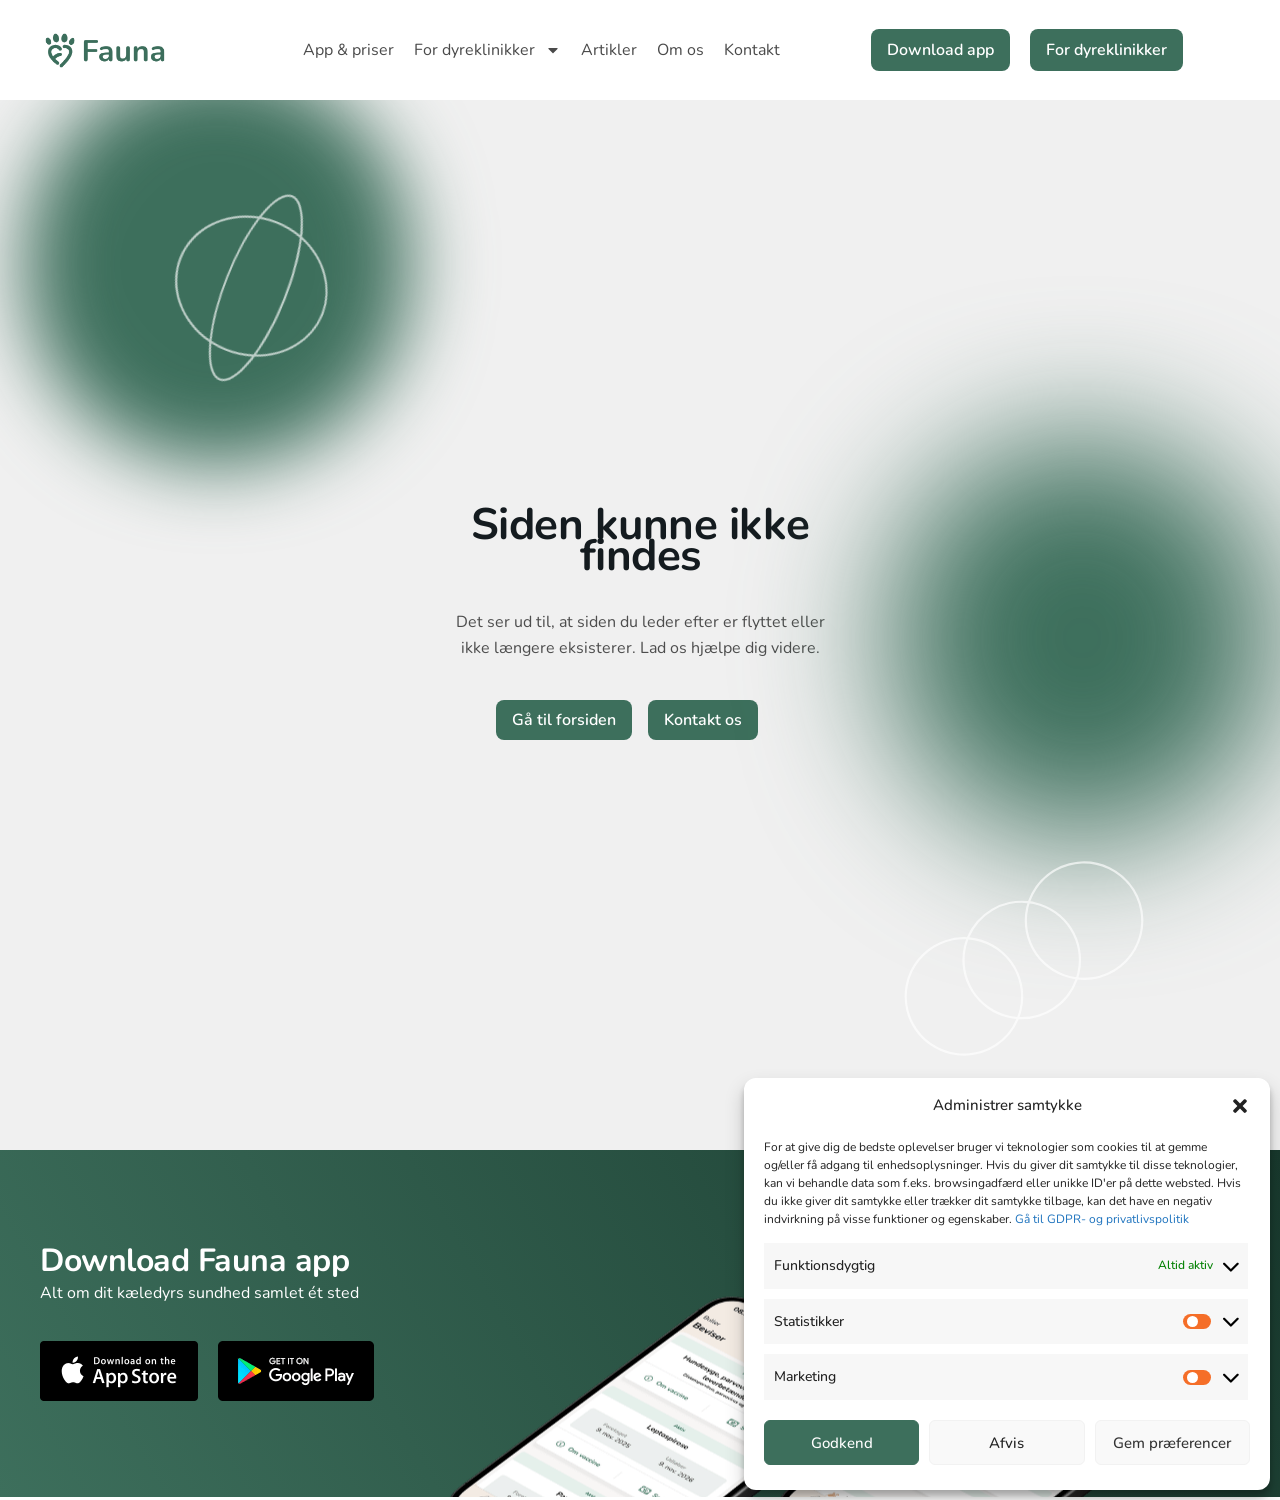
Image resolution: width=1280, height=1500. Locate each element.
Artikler (609, 50)
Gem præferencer (1172, 1443)
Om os (680, 50)
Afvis (1006, 1443)
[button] (1240, 1106)
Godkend (842, 1443)
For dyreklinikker (487, 50)
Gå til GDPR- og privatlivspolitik (1102, 1219)
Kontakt (752, 50)
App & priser (348, 50)
